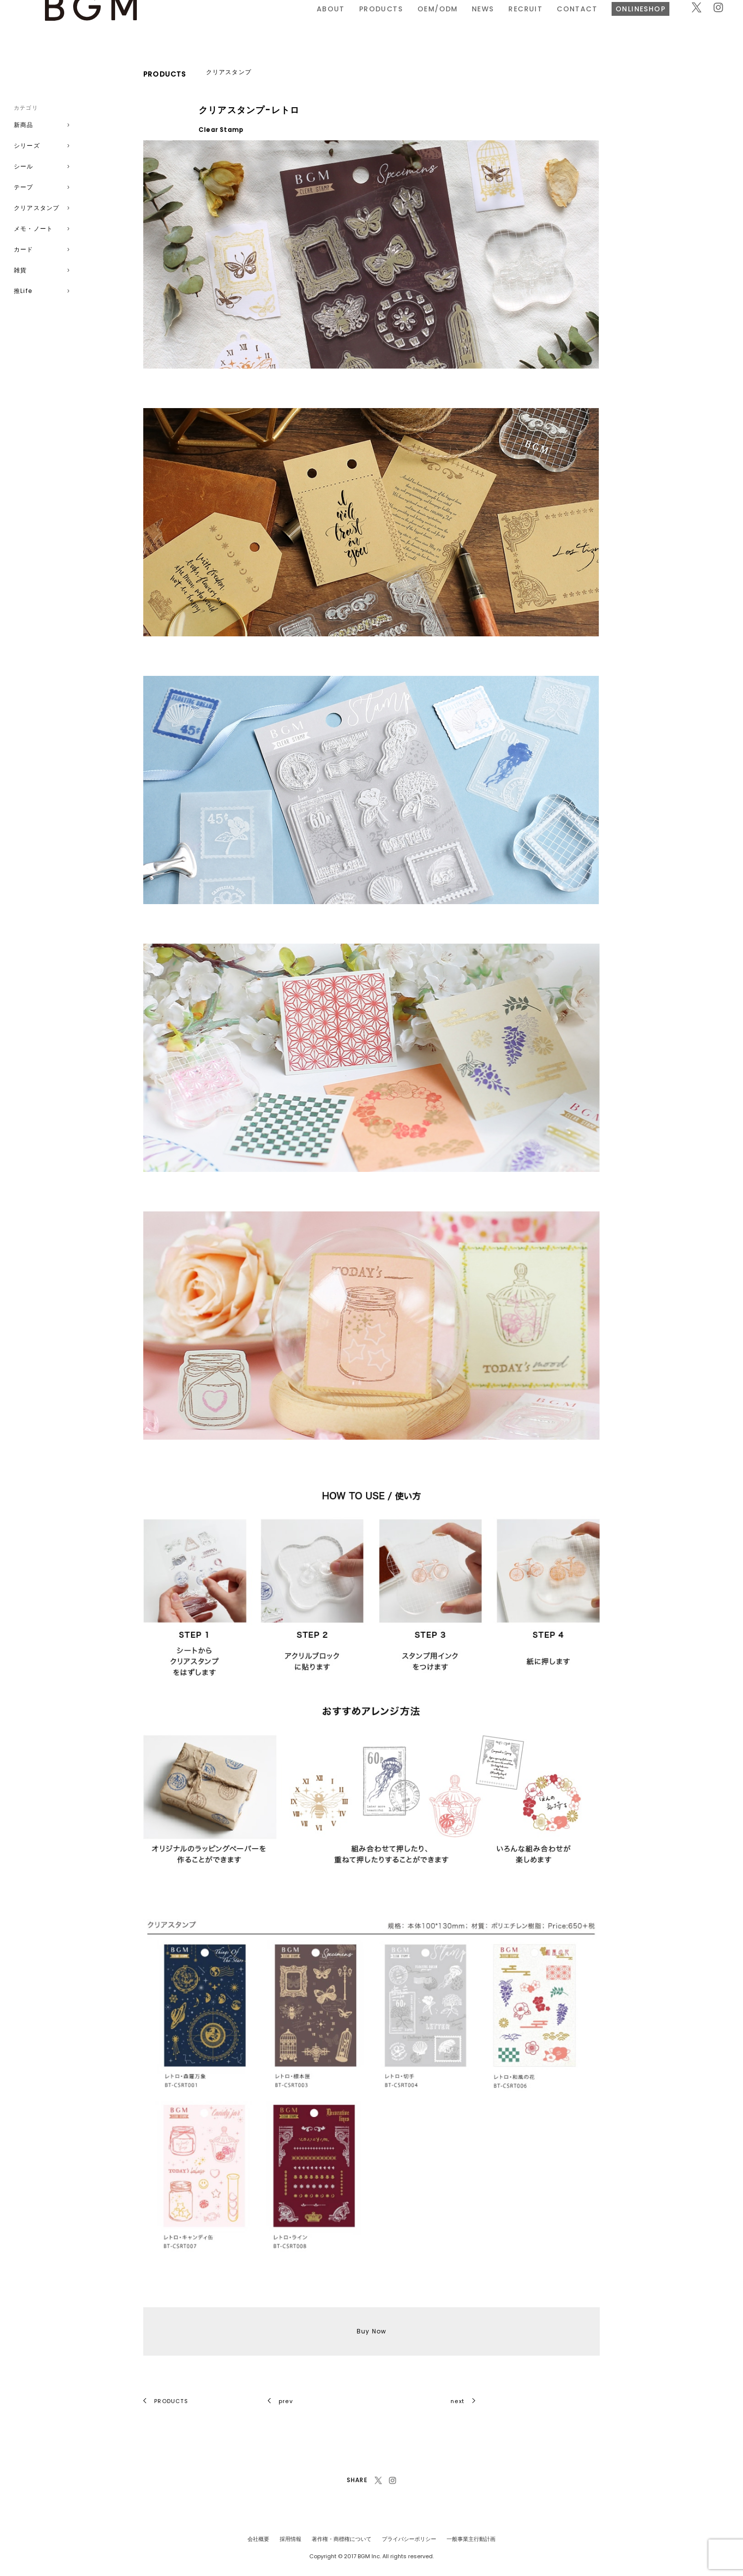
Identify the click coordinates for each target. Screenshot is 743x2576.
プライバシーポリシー (409, 2539)
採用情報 (290, 2539)
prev (280, 2401)
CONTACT (466, 21)
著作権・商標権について (342, 2539)
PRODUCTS (270, 21)
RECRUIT (415, 21)
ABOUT (220, 21)
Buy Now (371, 2331)
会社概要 (258, 2539)
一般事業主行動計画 (471, 2539)
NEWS (372, 21)
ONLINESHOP (530, 21)
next (463, 2401)
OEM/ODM (326, 21)
